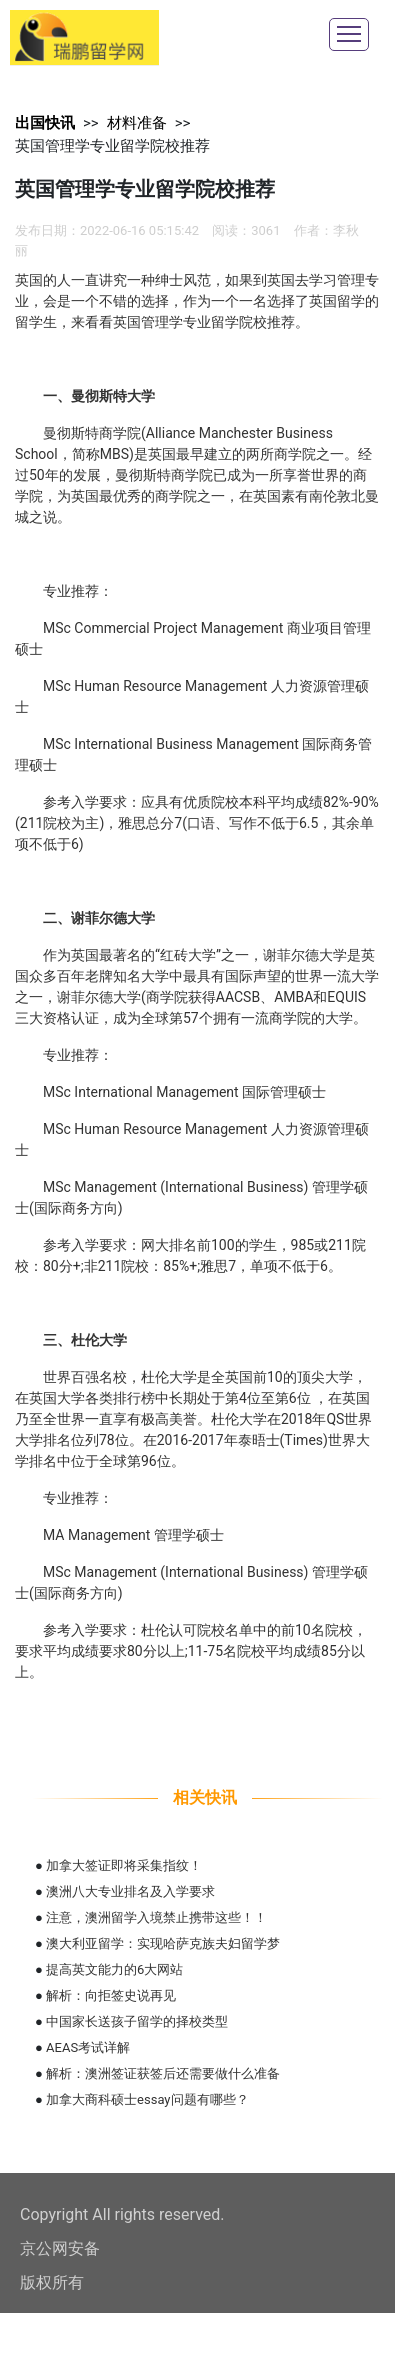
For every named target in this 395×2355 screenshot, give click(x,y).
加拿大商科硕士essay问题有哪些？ (147, 2099)
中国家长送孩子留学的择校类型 (137, 2021)
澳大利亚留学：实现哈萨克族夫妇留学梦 (163, 1943)
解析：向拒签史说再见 (111, 1995)
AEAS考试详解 (88, 2047)
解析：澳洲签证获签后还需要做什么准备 (163, 2073)
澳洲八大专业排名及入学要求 (130, 1891)
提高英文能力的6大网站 (114, 1969)
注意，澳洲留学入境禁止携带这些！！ (156, 1917)
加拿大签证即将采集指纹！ (124, 1865)
